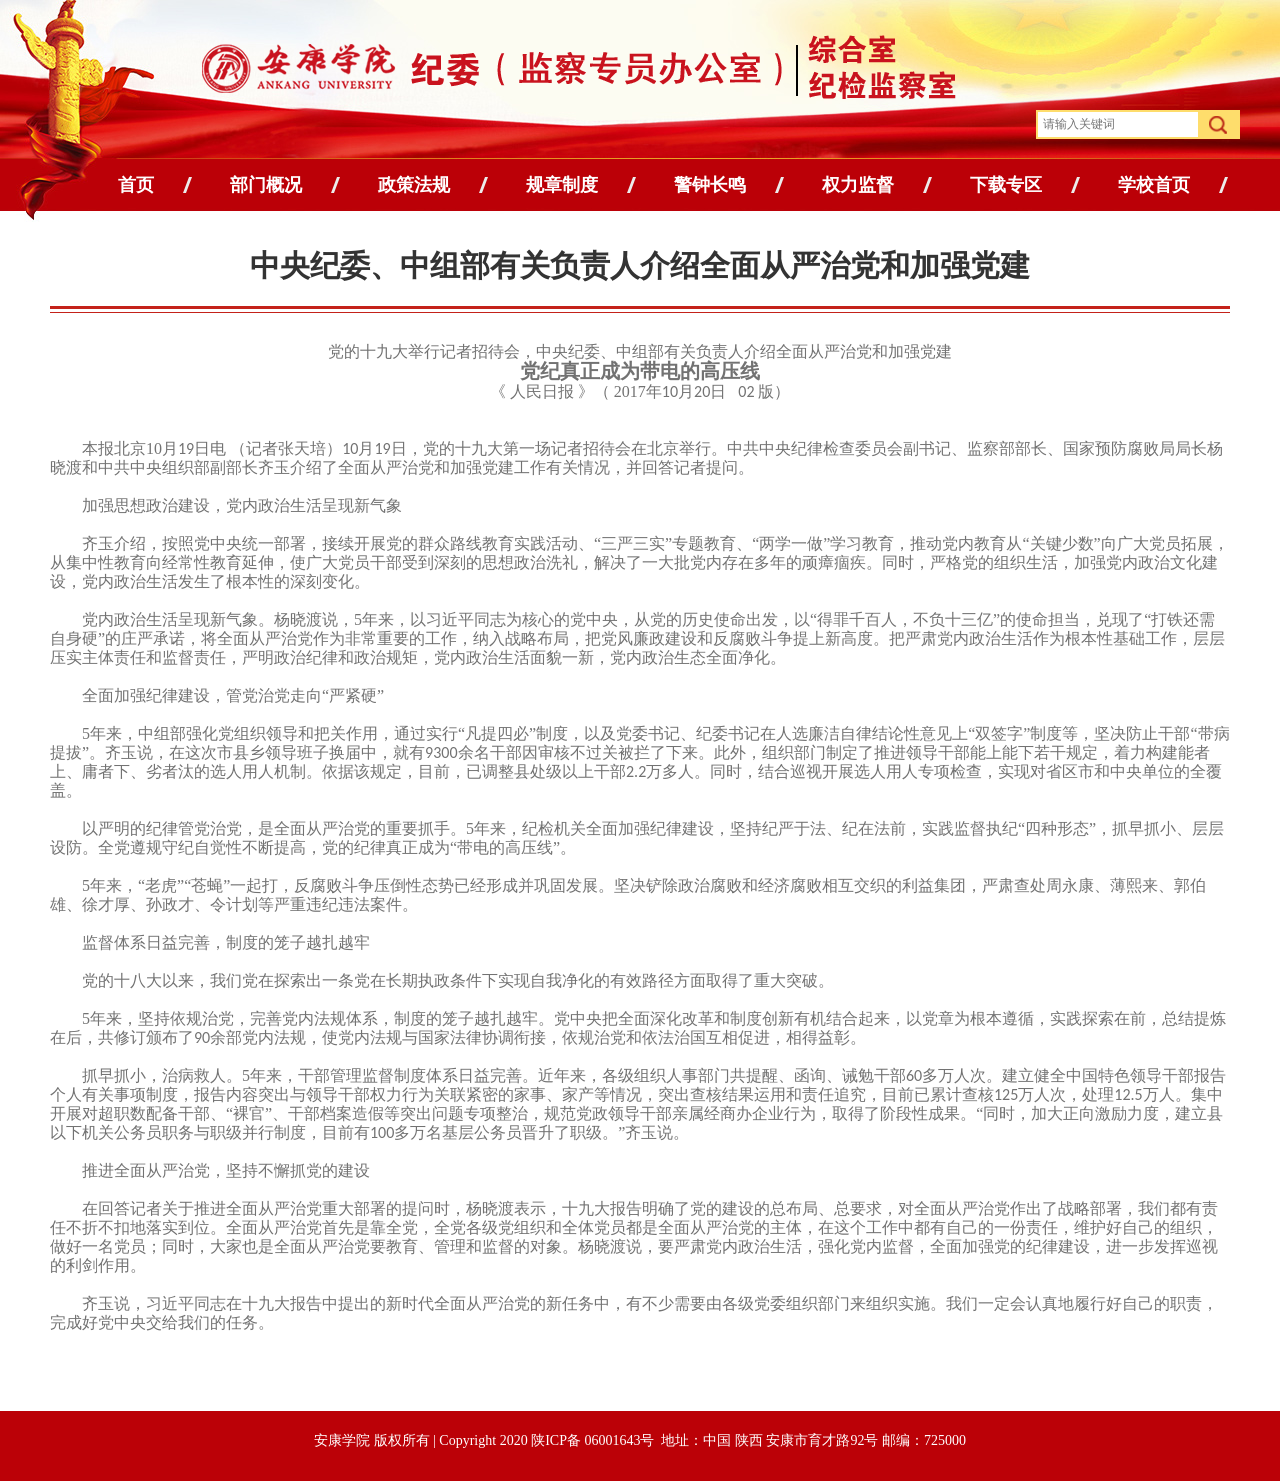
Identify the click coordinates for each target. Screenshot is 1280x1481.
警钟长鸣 (710, 185)
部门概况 (266, 185)
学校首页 (1154, 185)
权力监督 (858, 185)
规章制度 (562, 185)
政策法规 (414, 185)
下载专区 (1006, 185)
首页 (136, 185)
